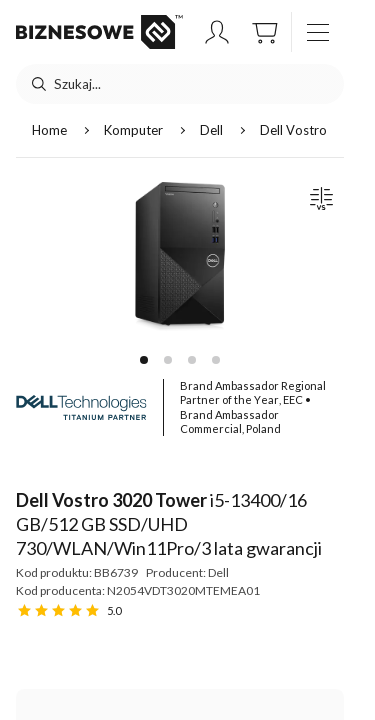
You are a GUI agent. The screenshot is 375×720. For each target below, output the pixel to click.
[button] (217, 32)
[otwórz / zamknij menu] (318, 32)
